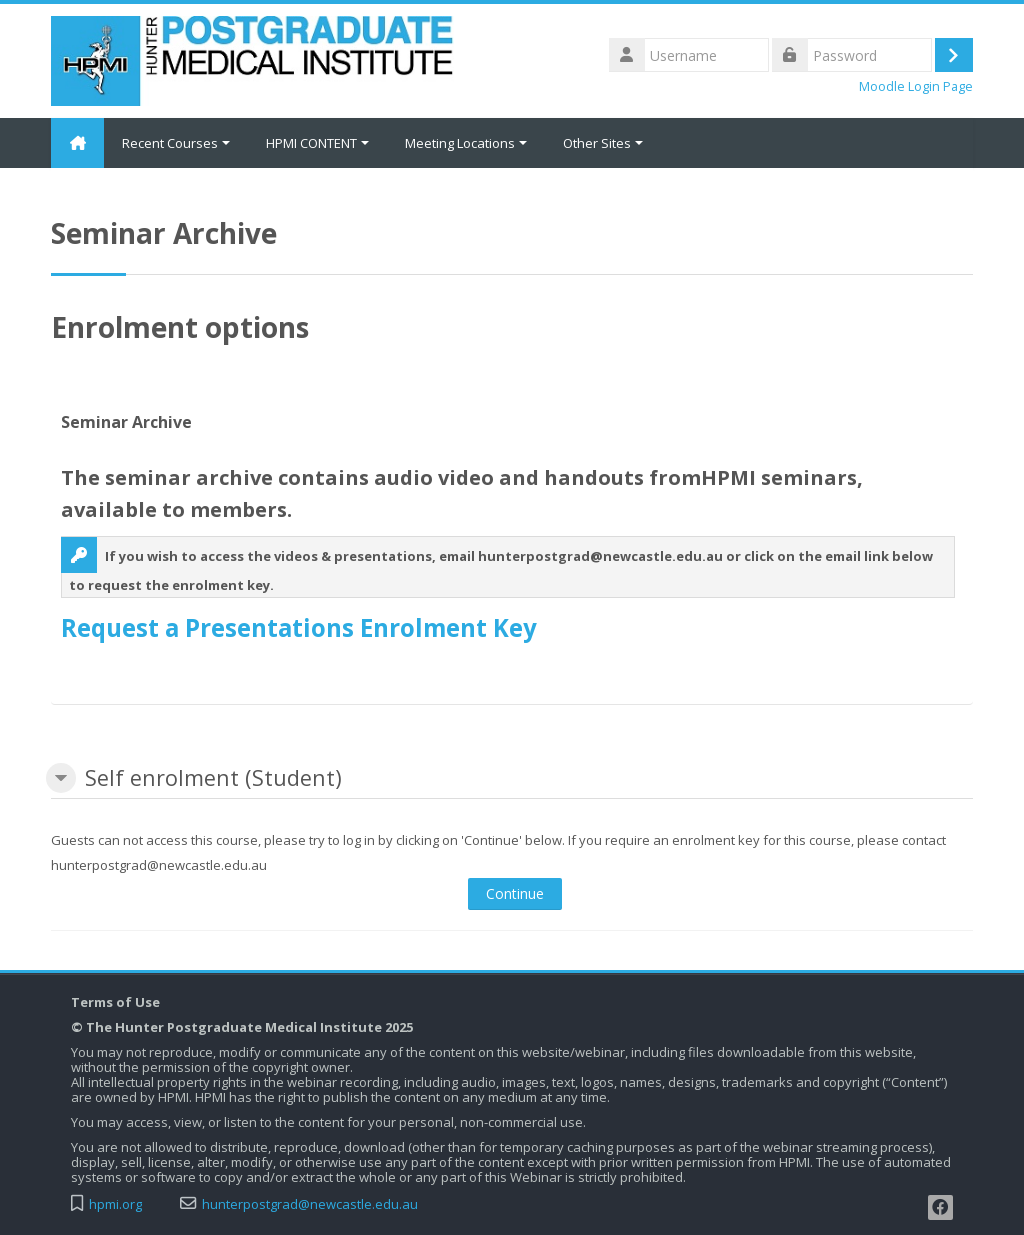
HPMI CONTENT (320, 143)
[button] (61, 778)
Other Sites (606, 143)
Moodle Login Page (916, 86)
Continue (515, 893)
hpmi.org (115, 1204)
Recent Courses (179, 143)
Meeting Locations (469, 143)
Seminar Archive (126, 422)
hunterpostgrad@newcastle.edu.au (310, 1204)
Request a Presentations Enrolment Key (299, 627)
